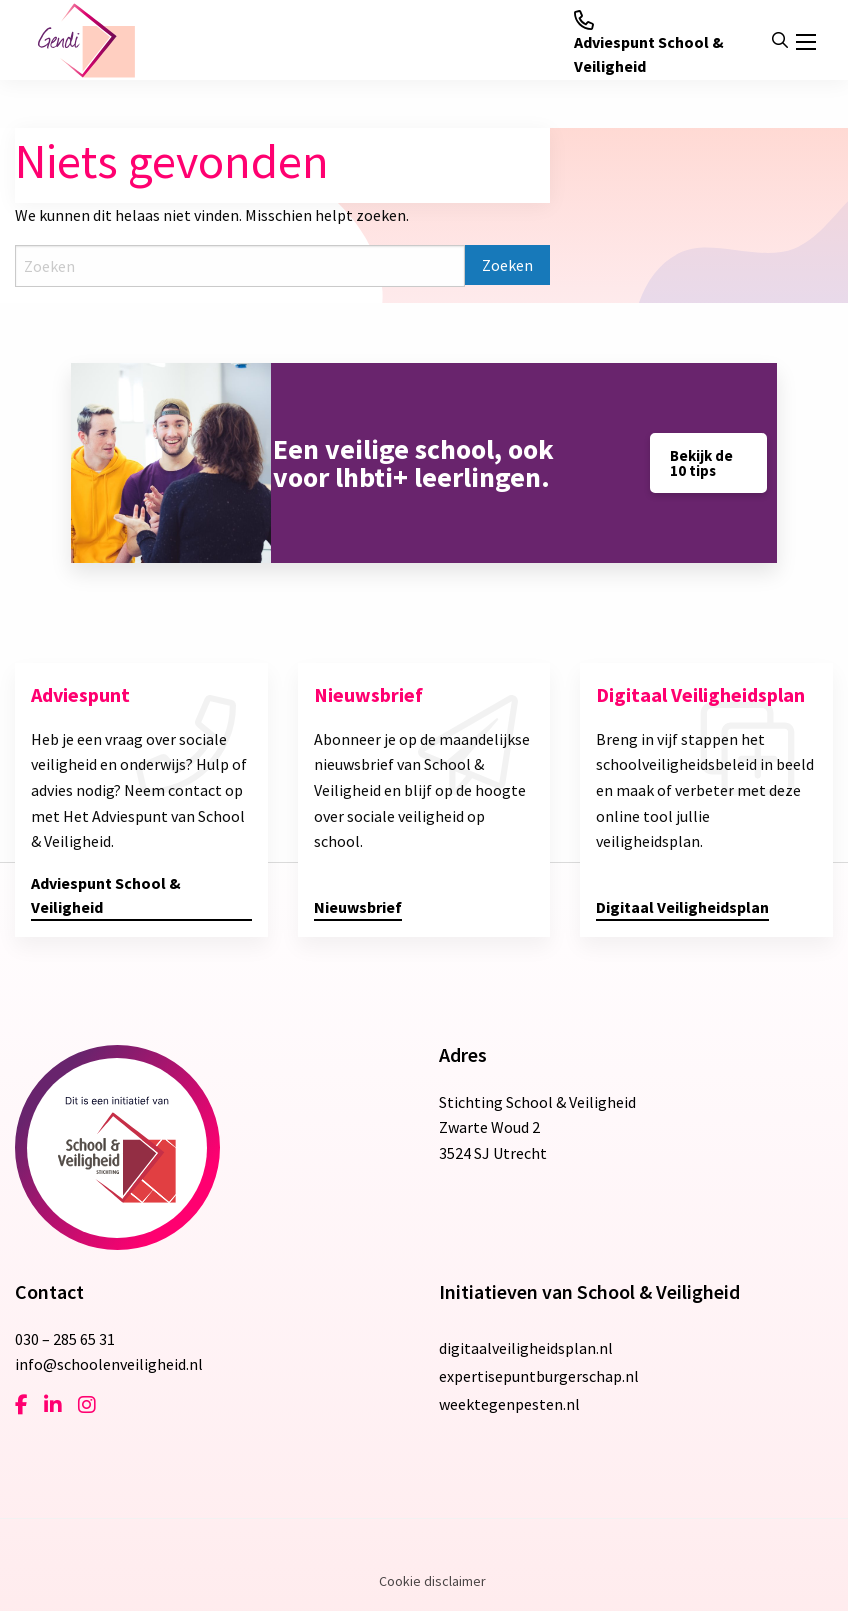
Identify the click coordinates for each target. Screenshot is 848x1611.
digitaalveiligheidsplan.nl (526, 1348)
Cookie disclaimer (432, 1581)
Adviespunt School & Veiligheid (649, 43)
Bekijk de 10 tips (701, 463)
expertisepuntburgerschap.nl (539, 1376)
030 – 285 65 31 (65, 1339)
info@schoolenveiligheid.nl (109, 1364)
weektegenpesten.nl (509, 1404)
